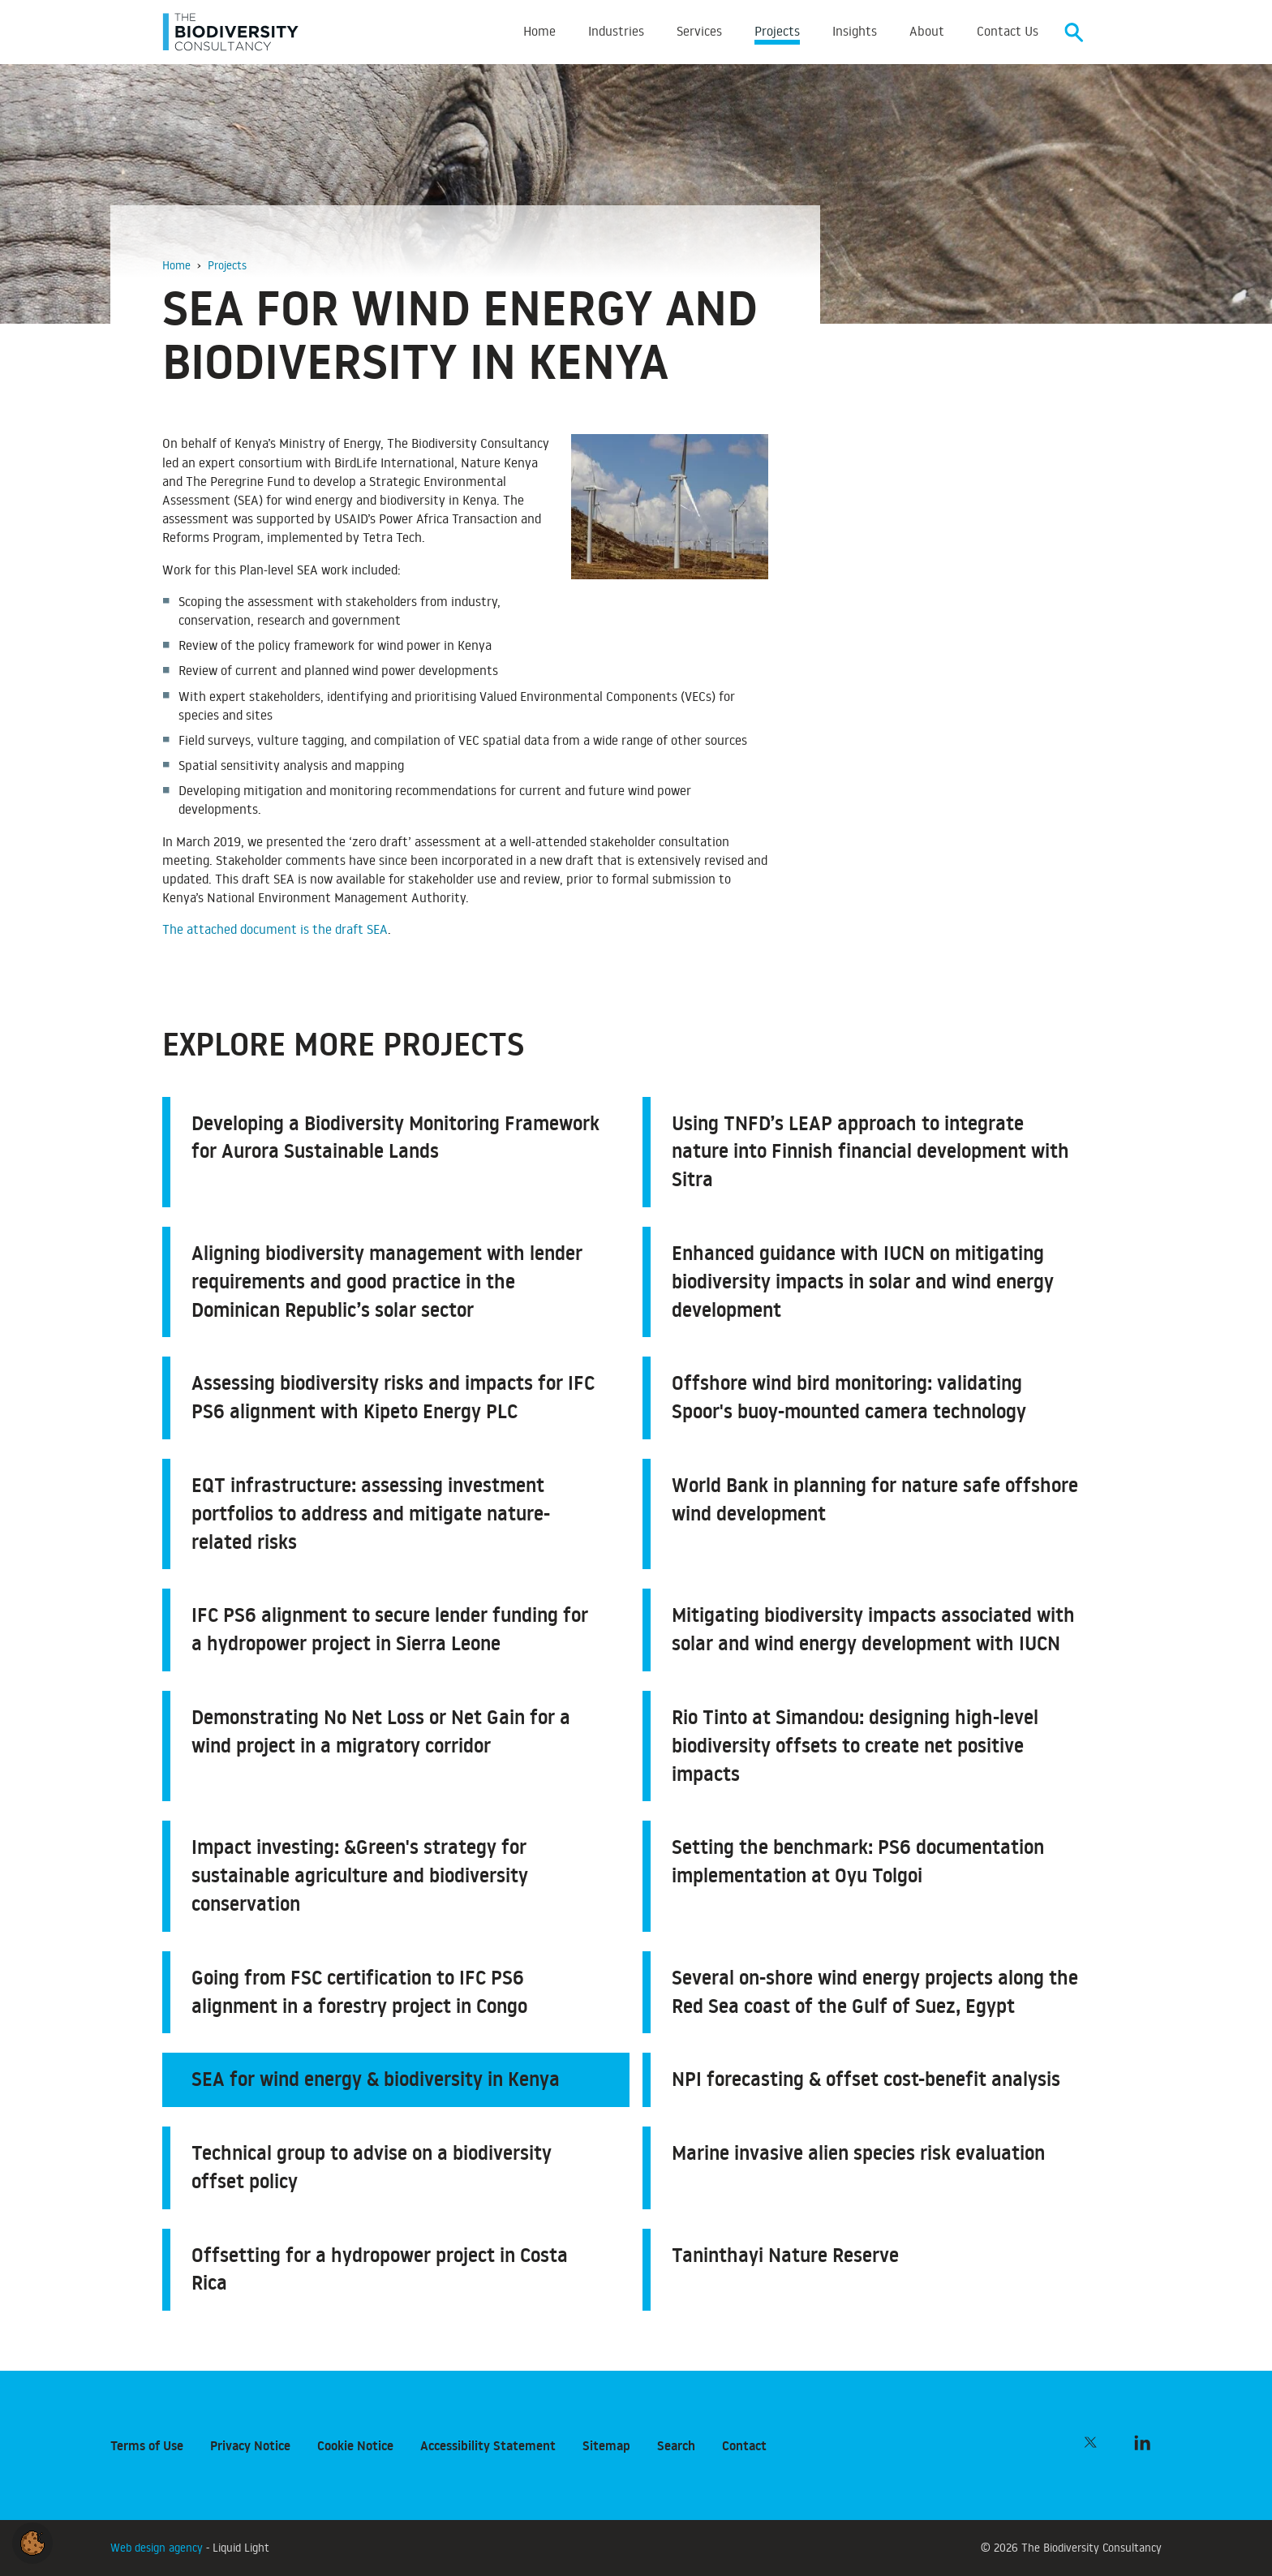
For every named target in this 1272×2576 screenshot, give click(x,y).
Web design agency (158, 2547)
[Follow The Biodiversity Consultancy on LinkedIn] (1142, 2442)
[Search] (1074, 33)
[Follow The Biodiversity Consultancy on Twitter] (1090, 2442)
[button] (32, 2540)
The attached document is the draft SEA (275, 930)
